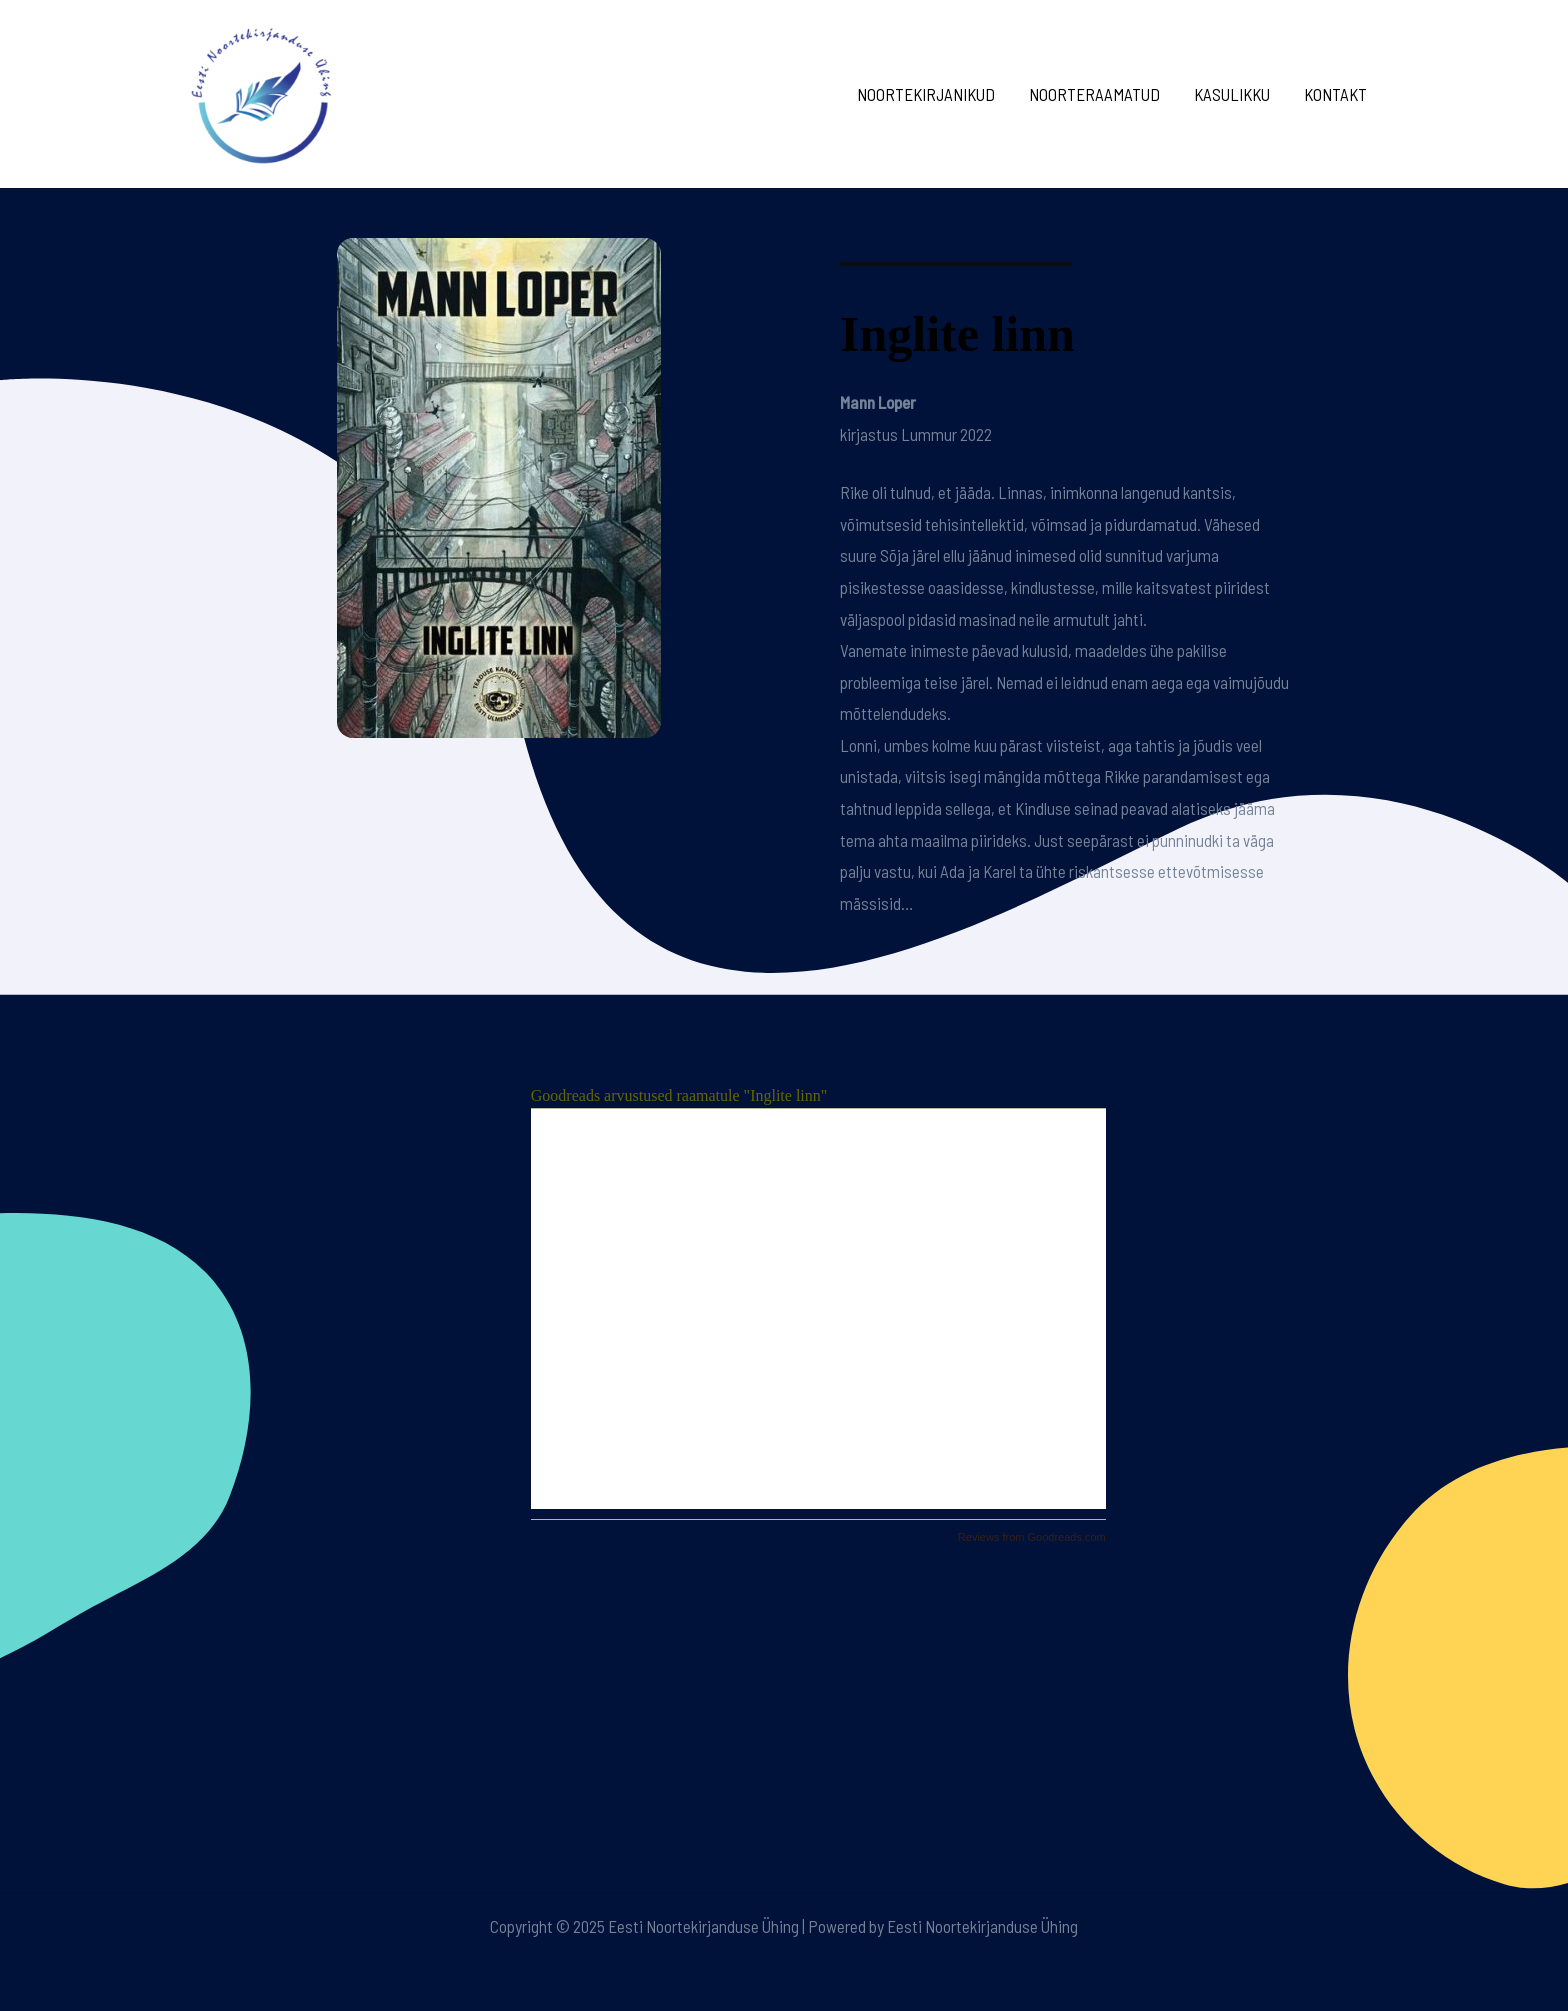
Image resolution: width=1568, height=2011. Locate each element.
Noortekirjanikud (926, 94)
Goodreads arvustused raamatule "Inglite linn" (679, 1095)
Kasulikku (1232, 94)
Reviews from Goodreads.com (1032, 1537)
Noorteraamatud (1094, 94)
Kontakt (1335, 94)
